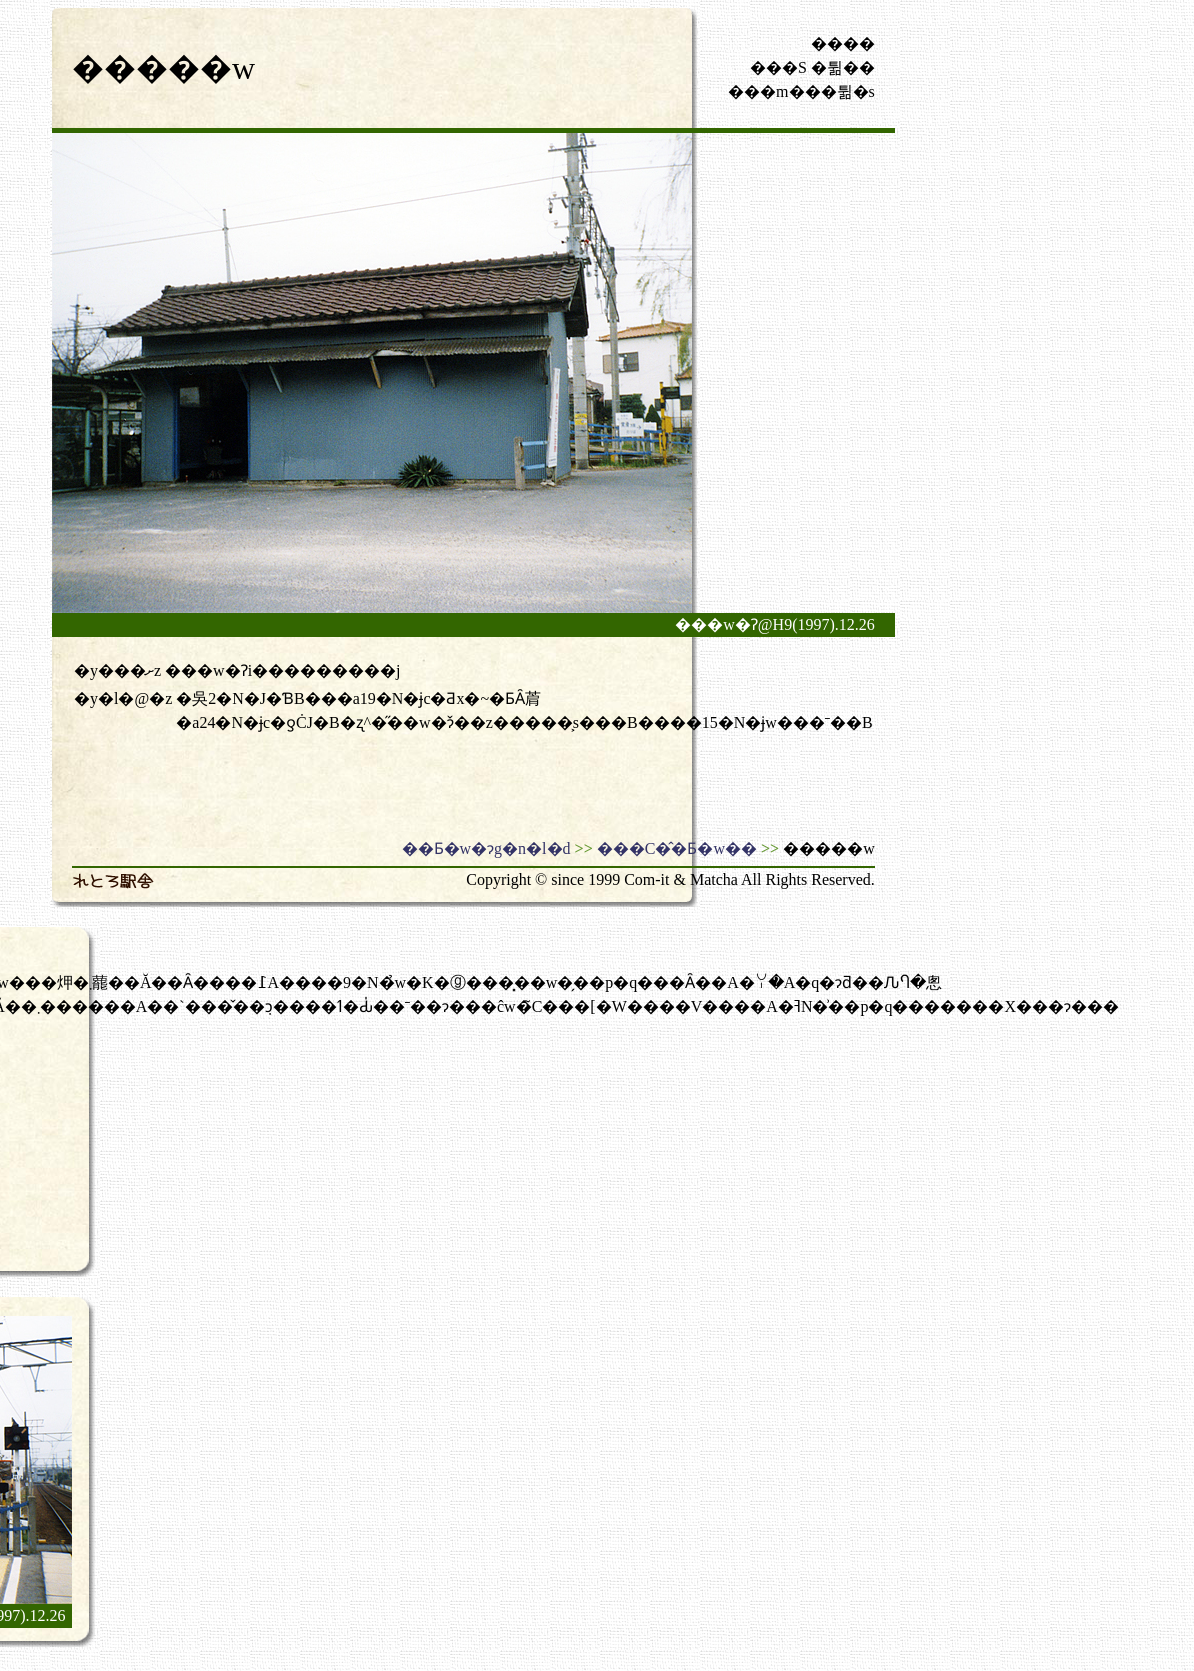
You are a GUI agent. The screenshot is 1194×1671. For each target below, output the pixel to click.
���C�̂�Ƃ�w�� (677, 848)
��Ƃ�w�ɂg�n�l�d (486, 848)
